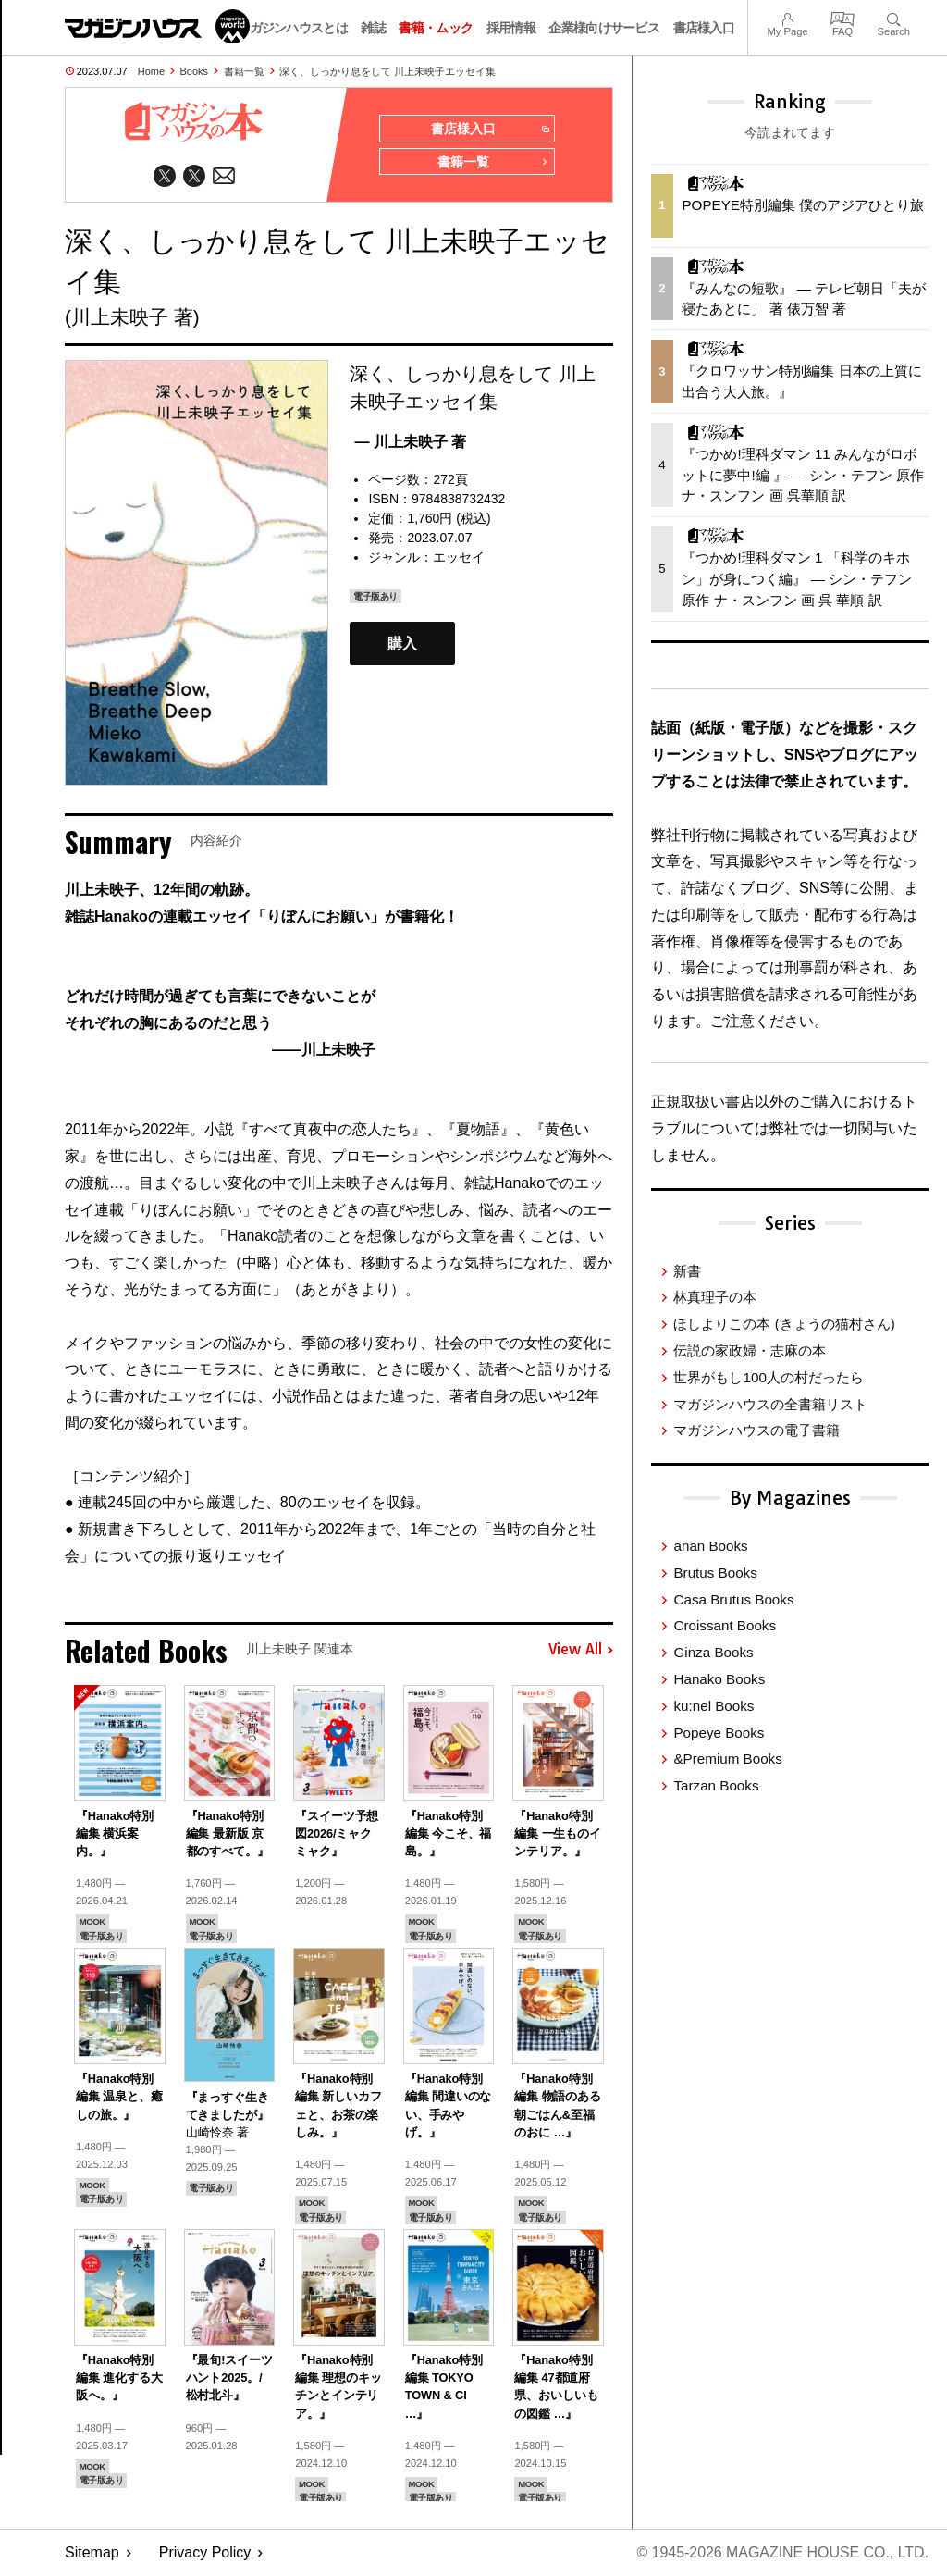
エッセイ (459, 558)
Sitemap (92, 2553)
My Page (787, 17)
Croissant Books (724, 1625)
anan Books (710, 1546)
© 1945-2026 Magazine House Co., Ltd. (782, 2553)
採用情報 (510, 27)
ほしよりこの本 (783, 1323)
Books (194, 71)
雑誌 (373, 27)
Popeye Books (718, 1732)
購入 (402, 643)
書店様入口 (704, 27)
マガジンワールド (157, 26)
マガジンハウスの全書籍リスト (770, 1404)
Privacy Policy (205, 2553)
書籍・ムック (436, 27)
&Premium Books (727, 1758)
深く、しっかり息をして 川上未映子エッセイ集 (387, 71)
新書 (687, 1271)
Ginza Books (713, 1652)
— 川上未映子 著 (410, 443)
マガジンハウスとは (292, 27)
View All (580, 1650)
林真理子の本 (714, 1297)
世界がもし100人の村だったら (768, 1377)
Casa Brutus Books (733, 1599)
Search (893, 17)
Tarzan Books (715, 1785)
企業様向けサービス (603, 27)
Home (151, 71)
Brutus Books (714, 1572)
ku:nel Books (713, 1706)
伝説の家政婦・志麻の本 (749, 1350)
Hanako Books (719, 1679)
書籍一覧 (244, 71)
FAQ (842, 17)
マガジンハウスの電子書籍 (756, 1430)
